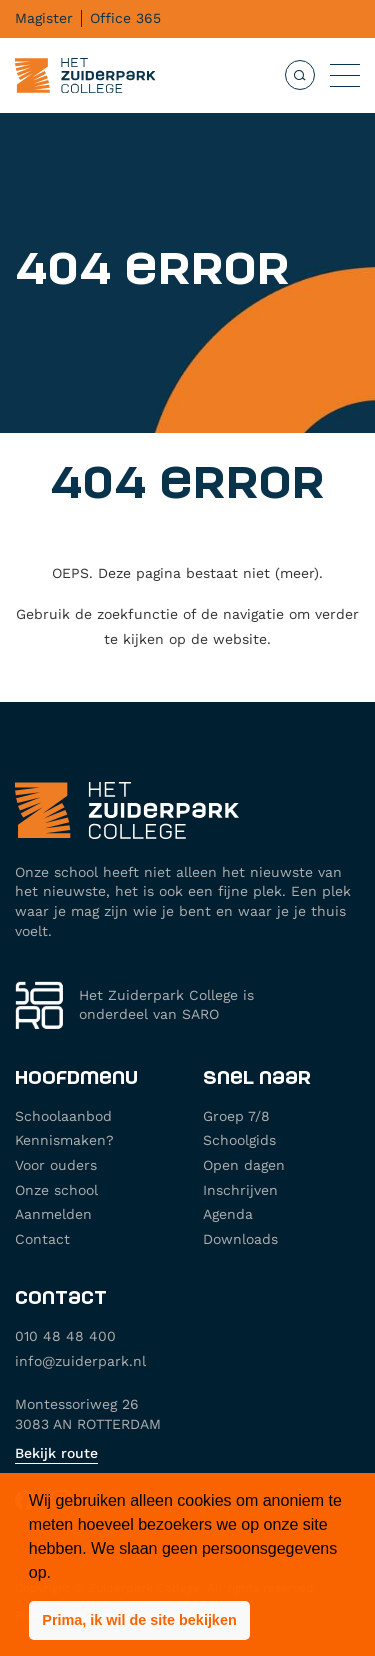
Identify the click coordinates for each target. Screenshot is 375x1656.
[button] (139, 1621)
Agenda (228, 1214)
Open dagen (244, 1165)
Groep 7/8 (236, 1116)
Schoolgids (239, 1140)
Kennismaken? (64, 1140)
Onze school (56, 1190)
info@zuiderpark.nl (80, 1361)
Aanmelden (53, 1214)
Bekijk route (56, 1453)
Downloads (240, 1239)
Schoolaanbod (63, 1116)
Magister (44, 18)
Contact (42, 1239)
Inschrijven (240, 1190)
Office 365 (125, 18)
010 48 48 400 (65, 1336)
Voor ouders (56, 1165)
